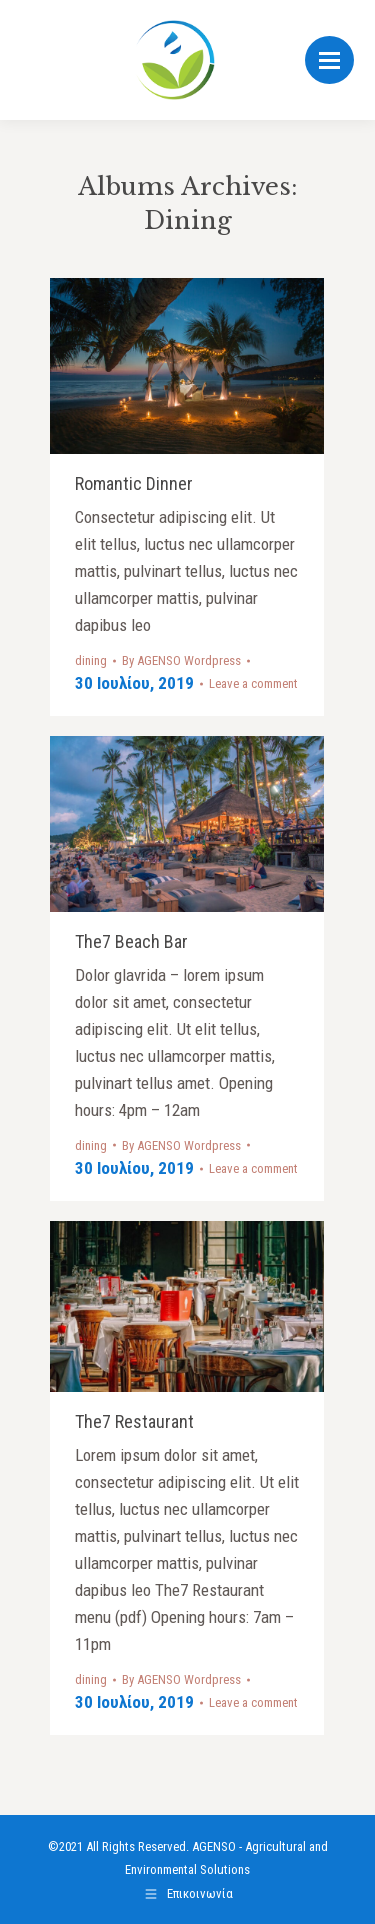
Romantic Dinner (134, 483)
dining (91, 660)
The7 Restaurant (134, 1421)
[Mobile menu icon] (329, 60)
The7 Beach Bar (131, 941)
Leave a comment (253, 683)
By (181, 660)
